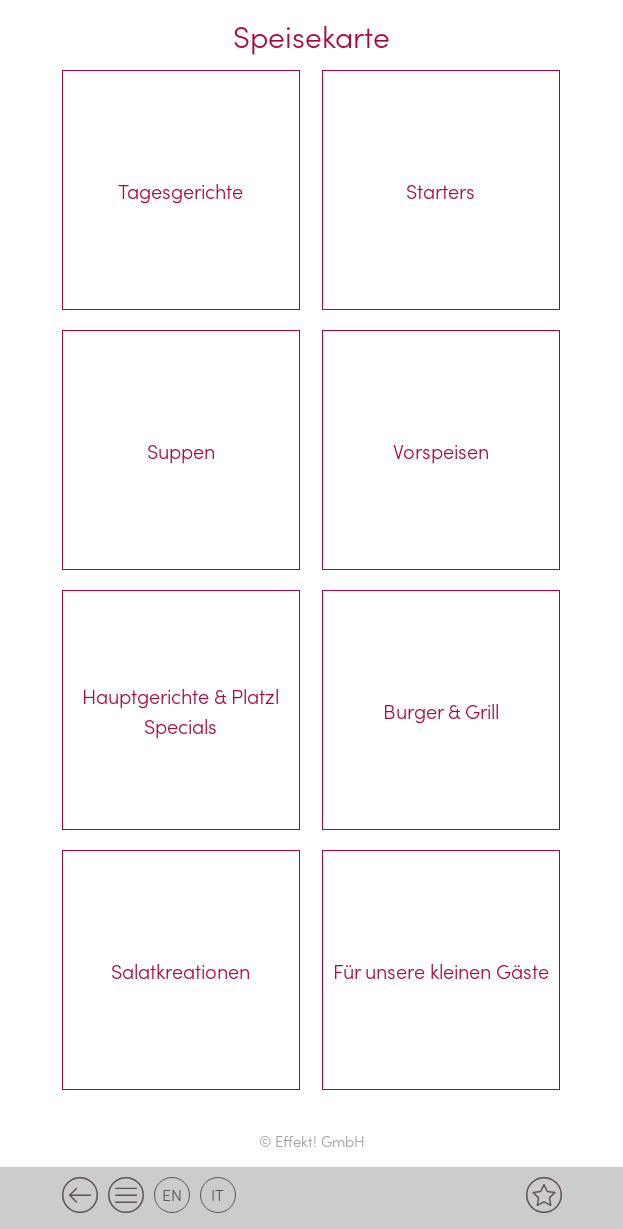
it (217, 1194)
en (172, 1194)
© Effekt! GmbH (312, 1140)
